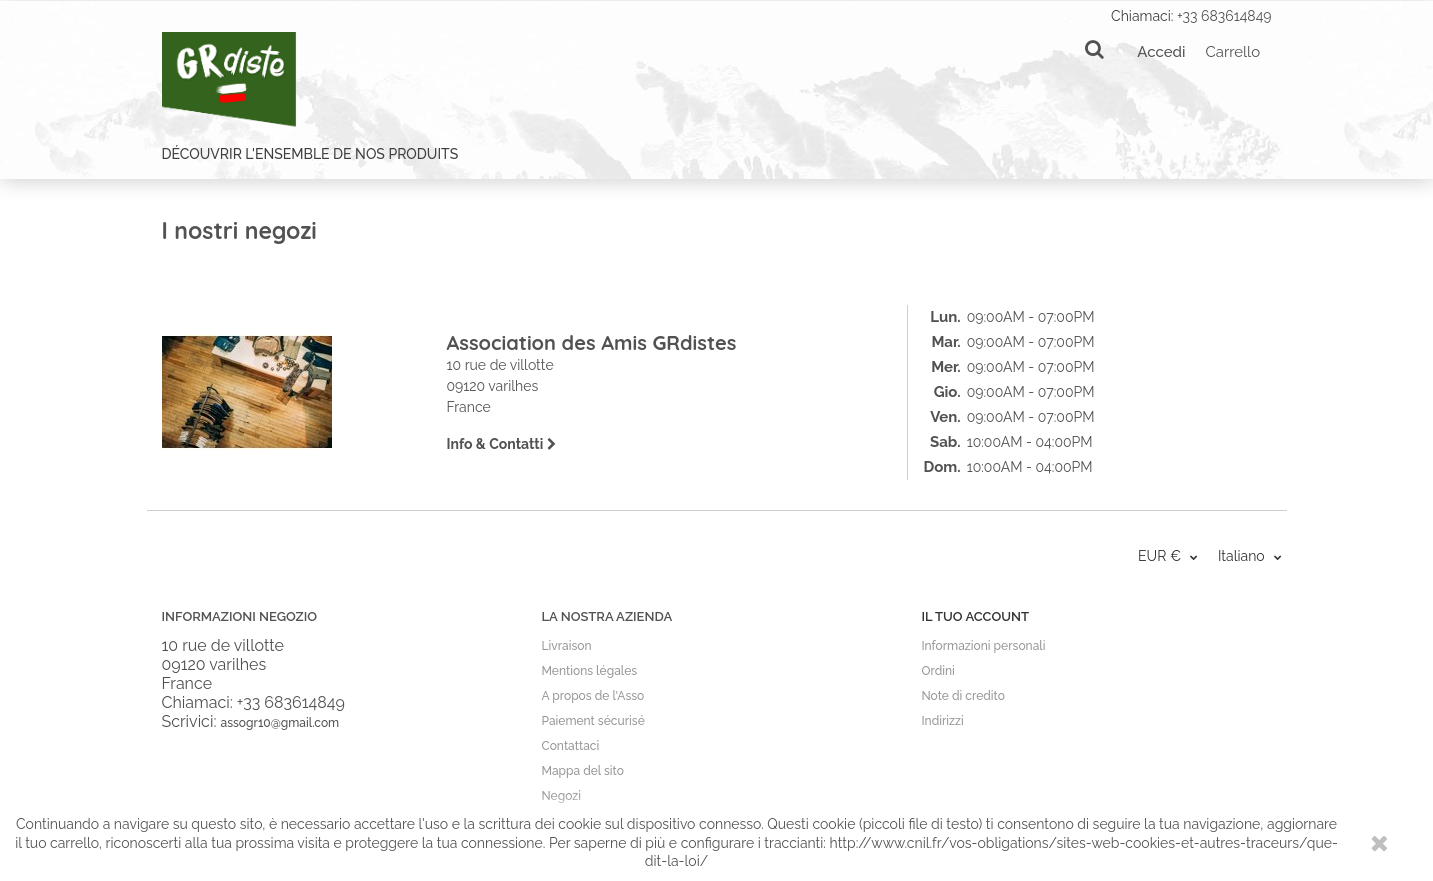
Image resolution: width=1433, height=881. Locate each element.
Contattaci (570, 746)
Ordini (937, 671)
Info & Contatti (501, 444)
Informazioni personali (983, 646)
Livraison (566, 646)
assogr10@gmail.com (279, 723)
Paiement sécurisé (592, 721)
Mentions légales (589, 671)
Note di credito (962, 696)
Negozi (560, 796)
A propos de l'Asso (592, 696)
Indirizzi (942, 721)
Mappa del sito (582, 771)
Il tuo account (974, 616)
